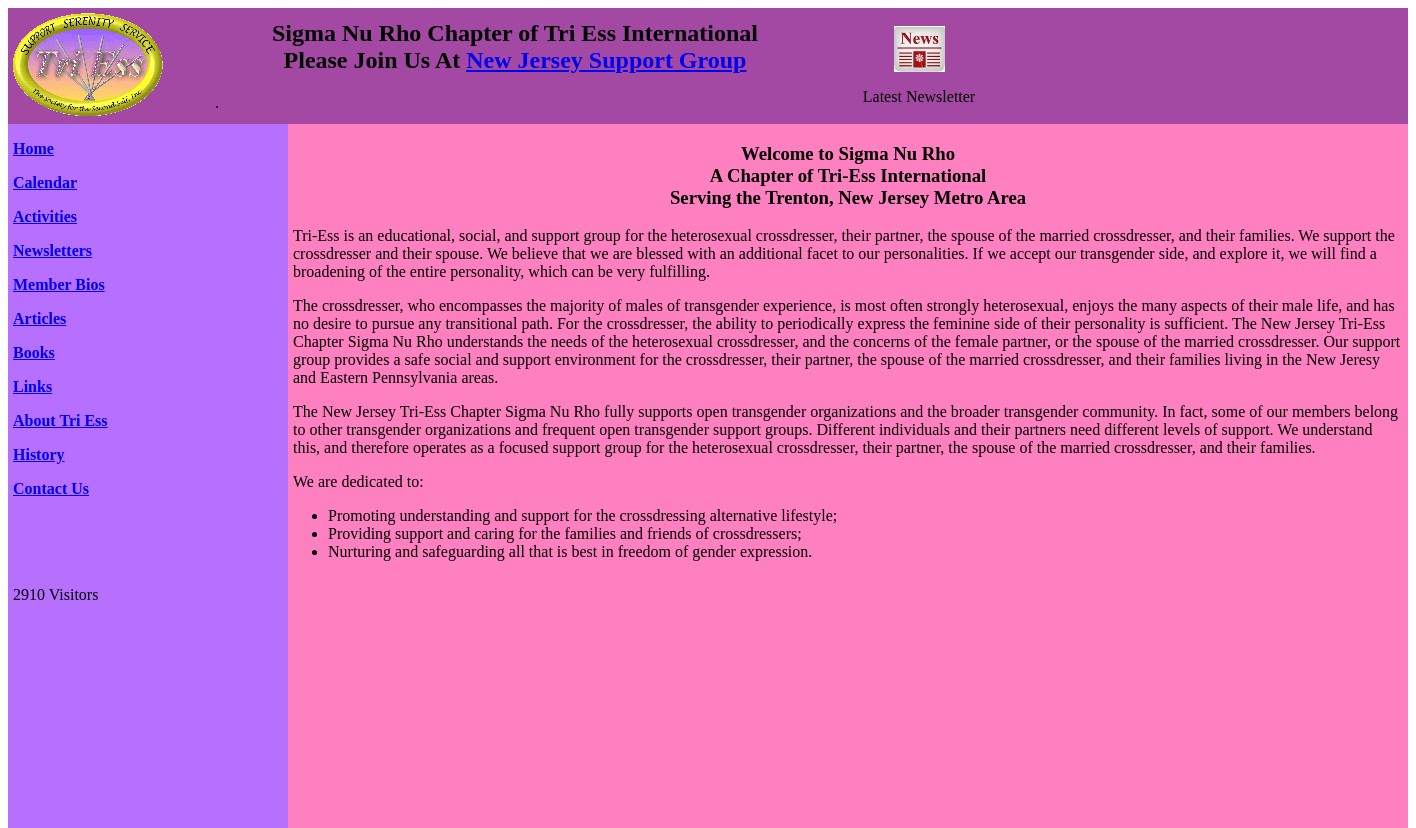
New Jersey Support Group (606, 60)
